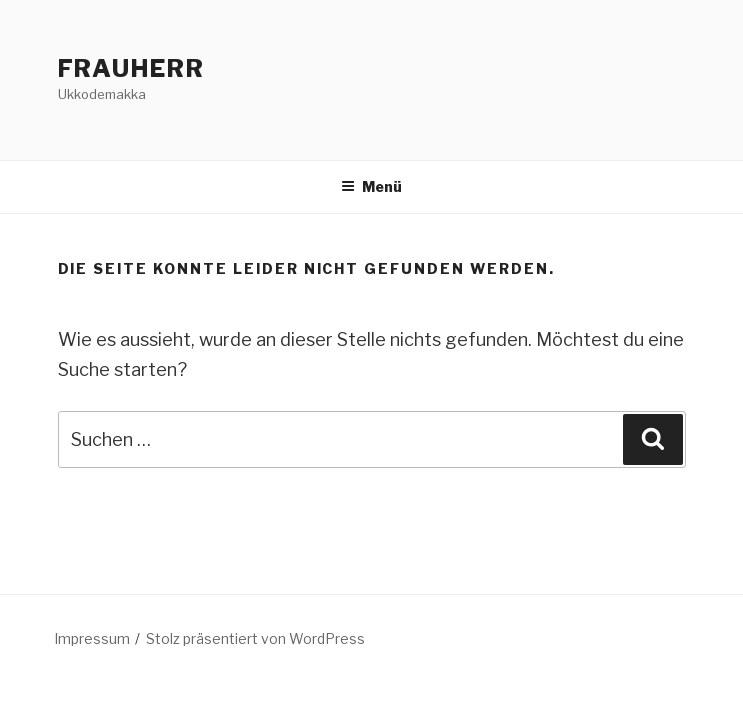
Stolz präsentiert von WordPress (255, 638)
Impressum (92, 638)
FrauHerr (131, 68)
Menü (371, 186)
